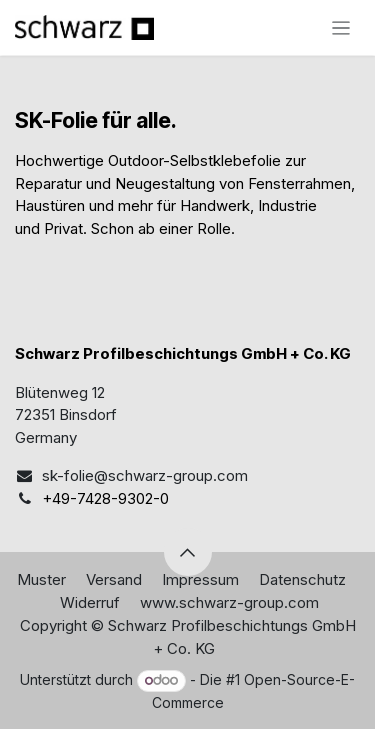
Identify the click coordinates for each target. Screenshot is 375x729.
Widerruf (90, 602)
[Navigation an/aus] (341, 27)
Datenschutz (302, 579)
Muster (41, 579)
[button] (188, 552)
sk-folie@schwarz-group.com (145, 475)
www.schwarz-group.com (229, 602)
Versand (114, 579)
